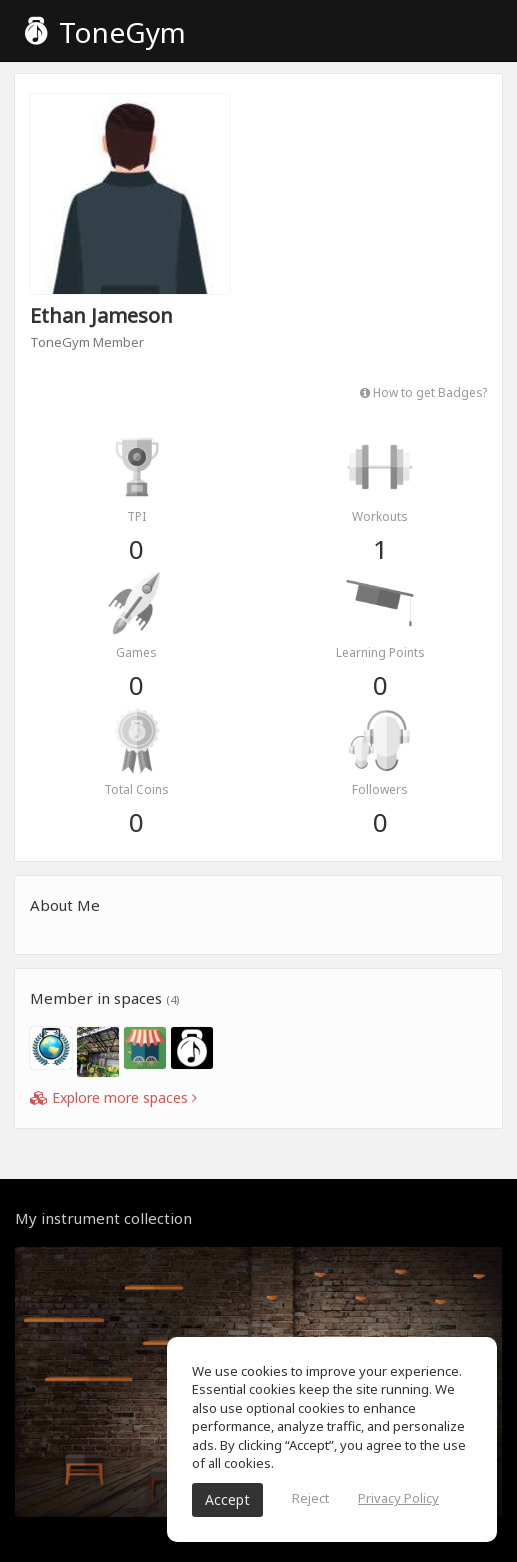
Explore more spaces (113, 1097)
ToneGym (105, 32)
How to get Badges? (423, 392)
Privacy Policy (398, 1498)
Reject (310, 1498)
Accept (227, 1499)
